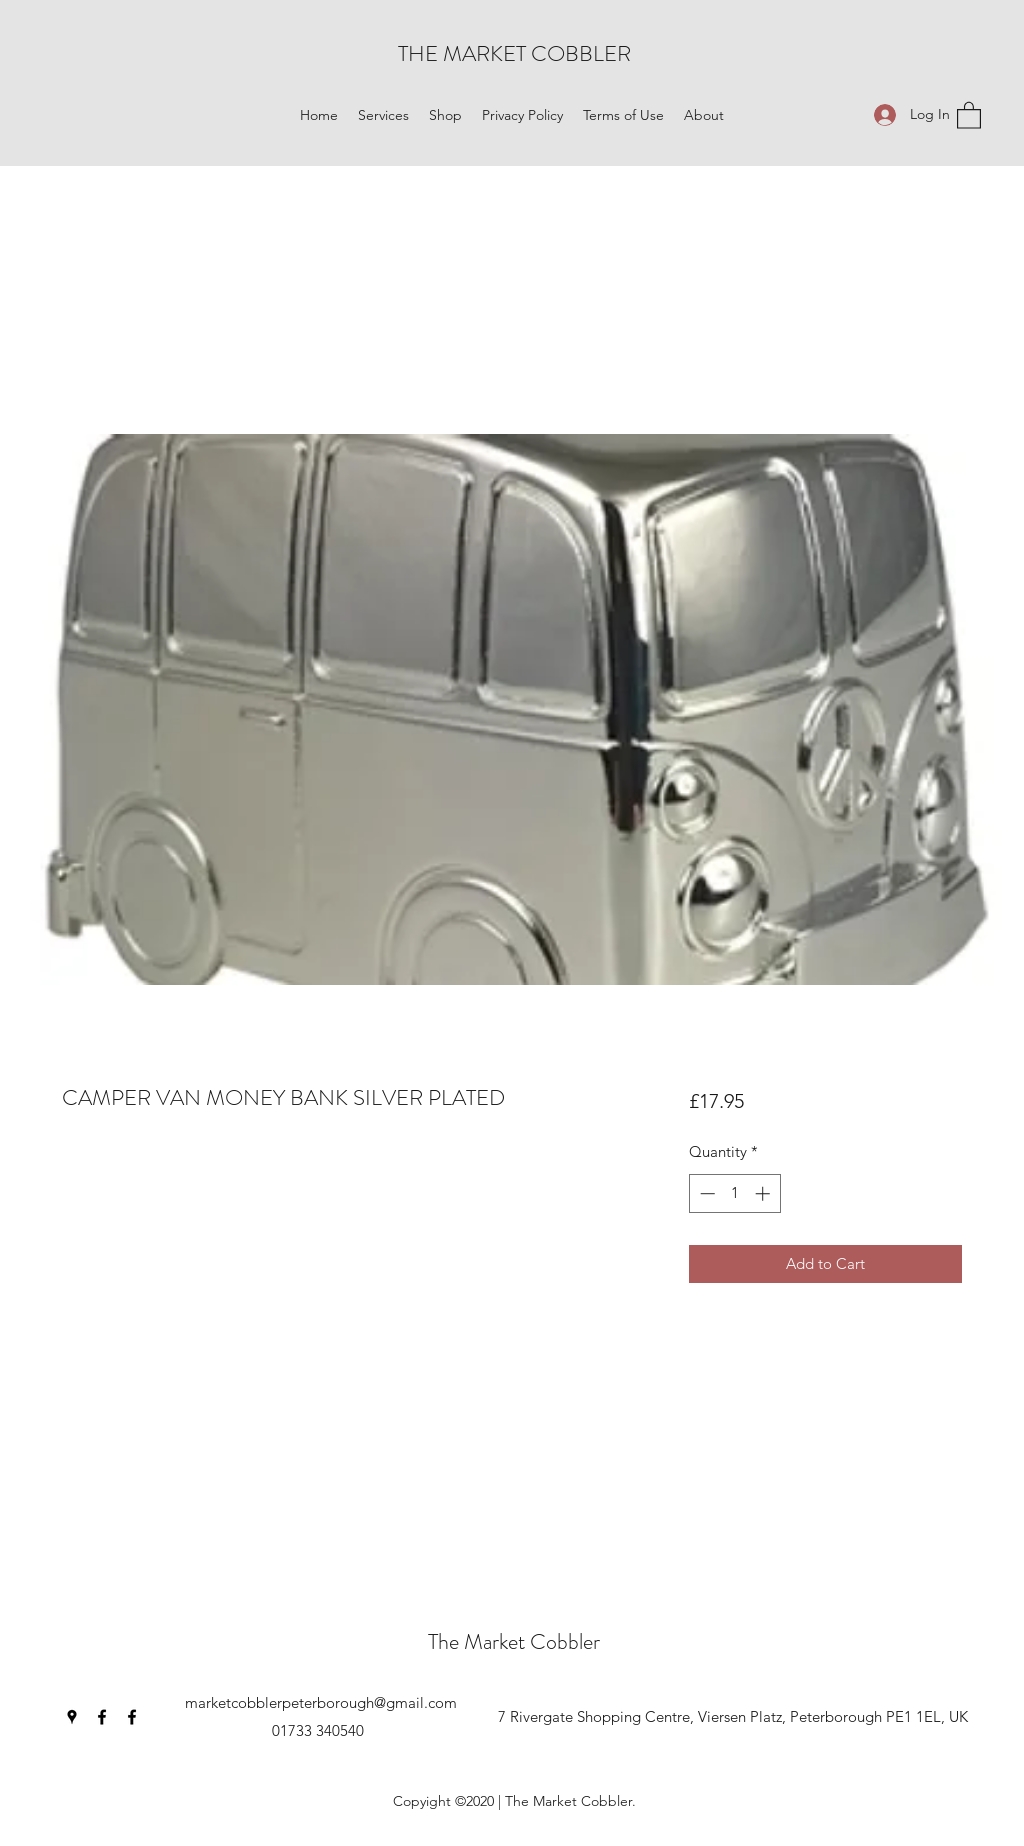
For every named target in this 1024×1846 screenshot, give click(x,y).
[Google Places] (72, 1717)
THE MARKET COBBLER (514, 53)
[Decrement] (705, 1193)
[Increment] (764, 1193)
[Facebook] (102, 1717)
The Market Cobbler (514, 1641)
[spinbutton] (734, 1193)
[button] (383, 115)
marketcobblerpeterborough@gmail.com (321, 1702)
